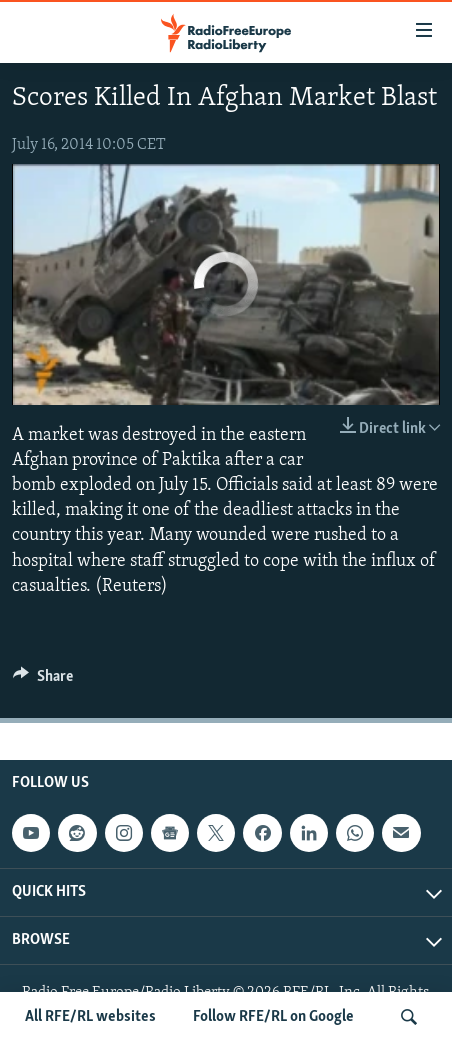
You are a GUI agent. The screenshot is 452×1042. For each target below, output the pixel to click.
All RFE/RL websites (90, 1017)
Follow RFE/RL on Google (273, 1017)
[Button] (43, 681)
